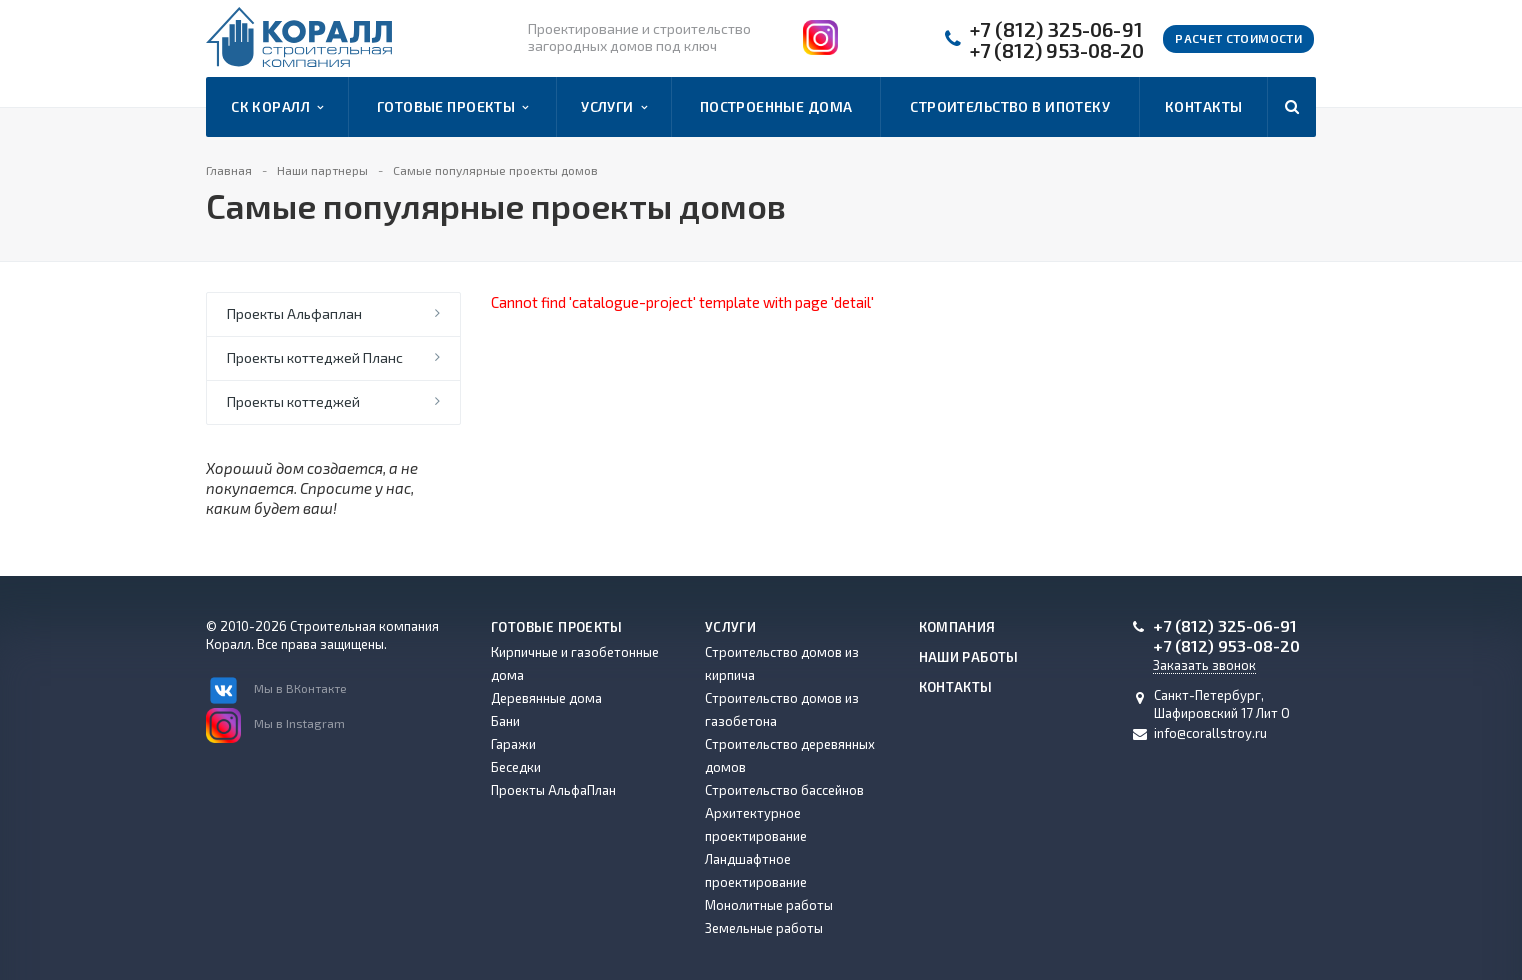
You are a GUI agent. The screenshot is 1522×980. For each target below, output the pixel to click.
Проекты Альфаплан (294, 313)
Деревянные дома (546, 698)
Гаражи (513, 744)
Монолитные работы (769, 905)
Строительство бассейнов (784, 790)
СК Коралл (277, 107)
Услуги (614, 107)
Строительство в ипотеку (1010, 106)
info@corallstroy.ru (1210, 733)
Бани (505, 721)
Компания (957, 627)
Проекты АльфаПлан (553, 790)
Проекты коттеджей (293, 401)
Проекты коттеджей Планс (315, 357)
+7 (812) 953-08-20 (1057, 50)
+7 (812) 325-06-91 (1056, 29)
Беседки (516, 767)
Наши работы (969, 657)
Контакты (1203, 106)
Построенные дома (776, 106)
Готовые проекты (453, 107)
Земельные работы (764, 928)
